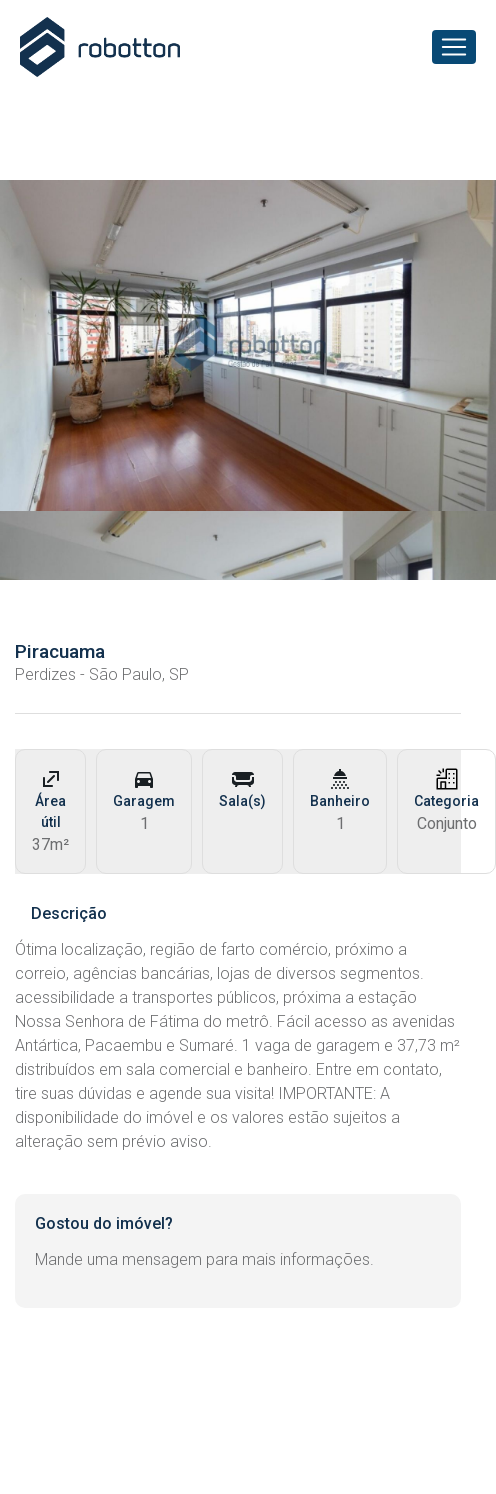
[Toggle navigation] (454, 47)
